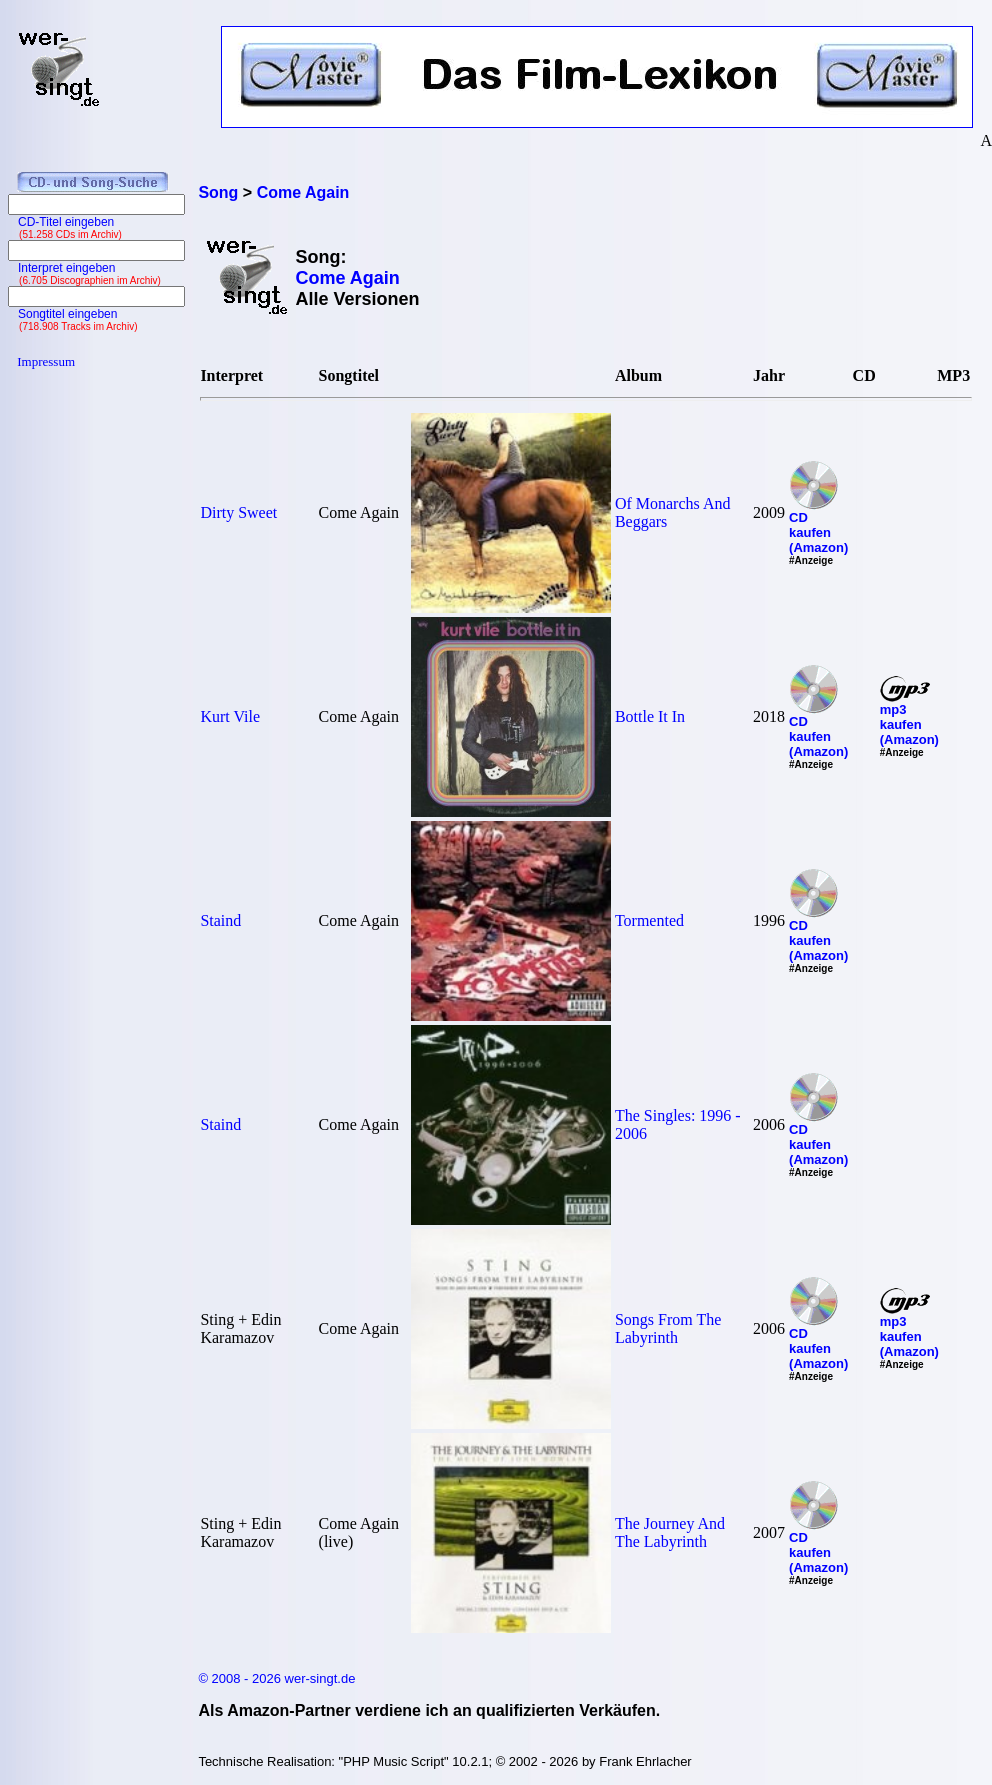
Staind (220, 920)
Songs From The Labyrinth (668, 1328)
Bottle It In (650, 716)
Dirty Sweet (238, 512)
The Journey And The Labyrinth (670, 1532)
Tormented (649, 920)
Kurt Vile (230, 716)
